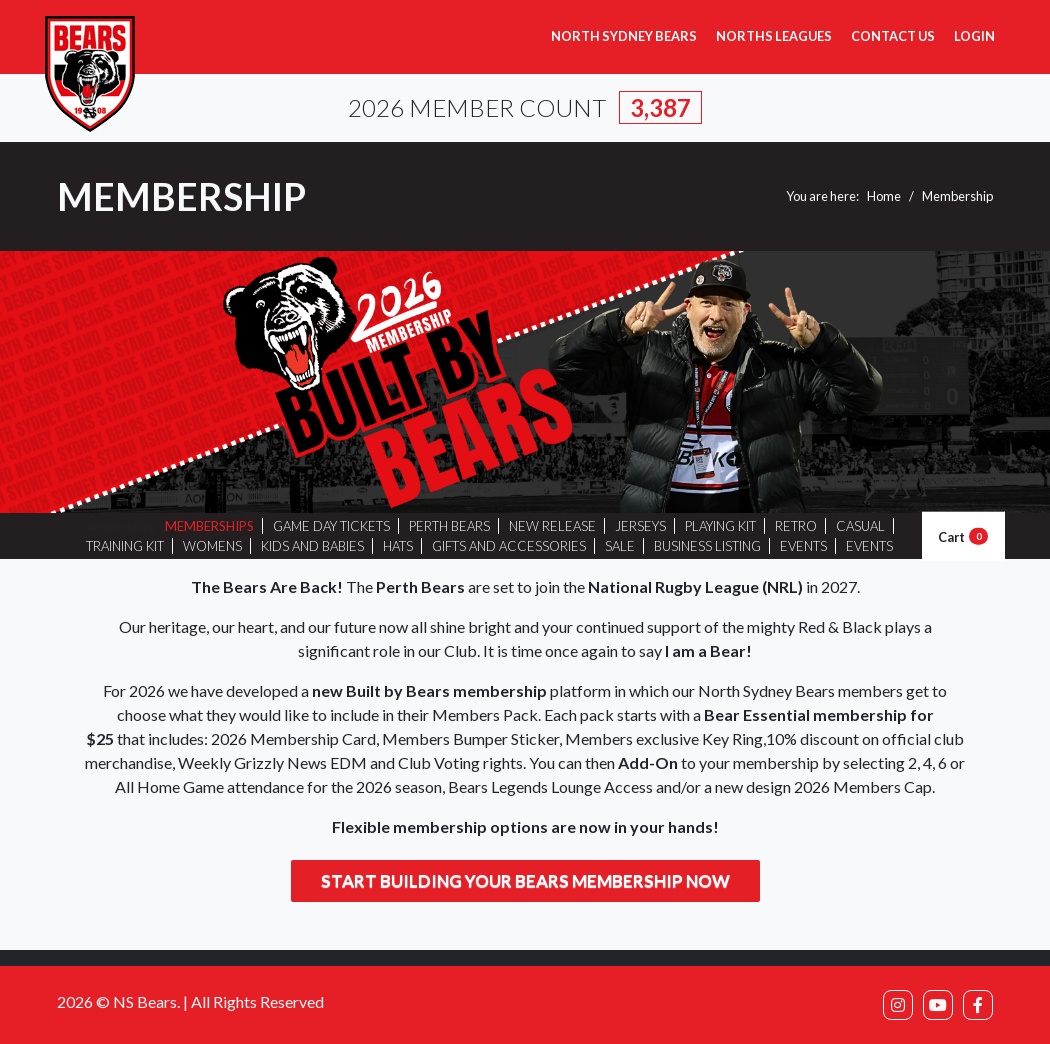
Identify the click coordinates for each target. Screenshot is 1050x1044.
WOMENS (212, 546)
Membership (957, 196)
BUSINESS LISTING (707, 546)
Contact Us (893, 36)
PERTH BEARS (449, 526)
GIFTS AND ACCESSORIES (509, 546)
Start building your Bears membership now (525, 880)
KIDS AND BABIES (312, 546)
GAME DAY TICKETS (331, 526)
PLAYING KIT (720, 526)
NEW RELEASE (552, 526)
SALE (620, 546)
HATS (398, 546)
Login (974, 36)
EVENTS (803, 546)
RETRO (796, 526)
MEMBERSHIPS (209, 526)
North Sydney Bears (624, 36)
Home (884, 196)
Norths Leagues (774, 36)
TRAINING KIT (125, 546)
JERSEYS (640, 526)
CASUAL (860, 526)
